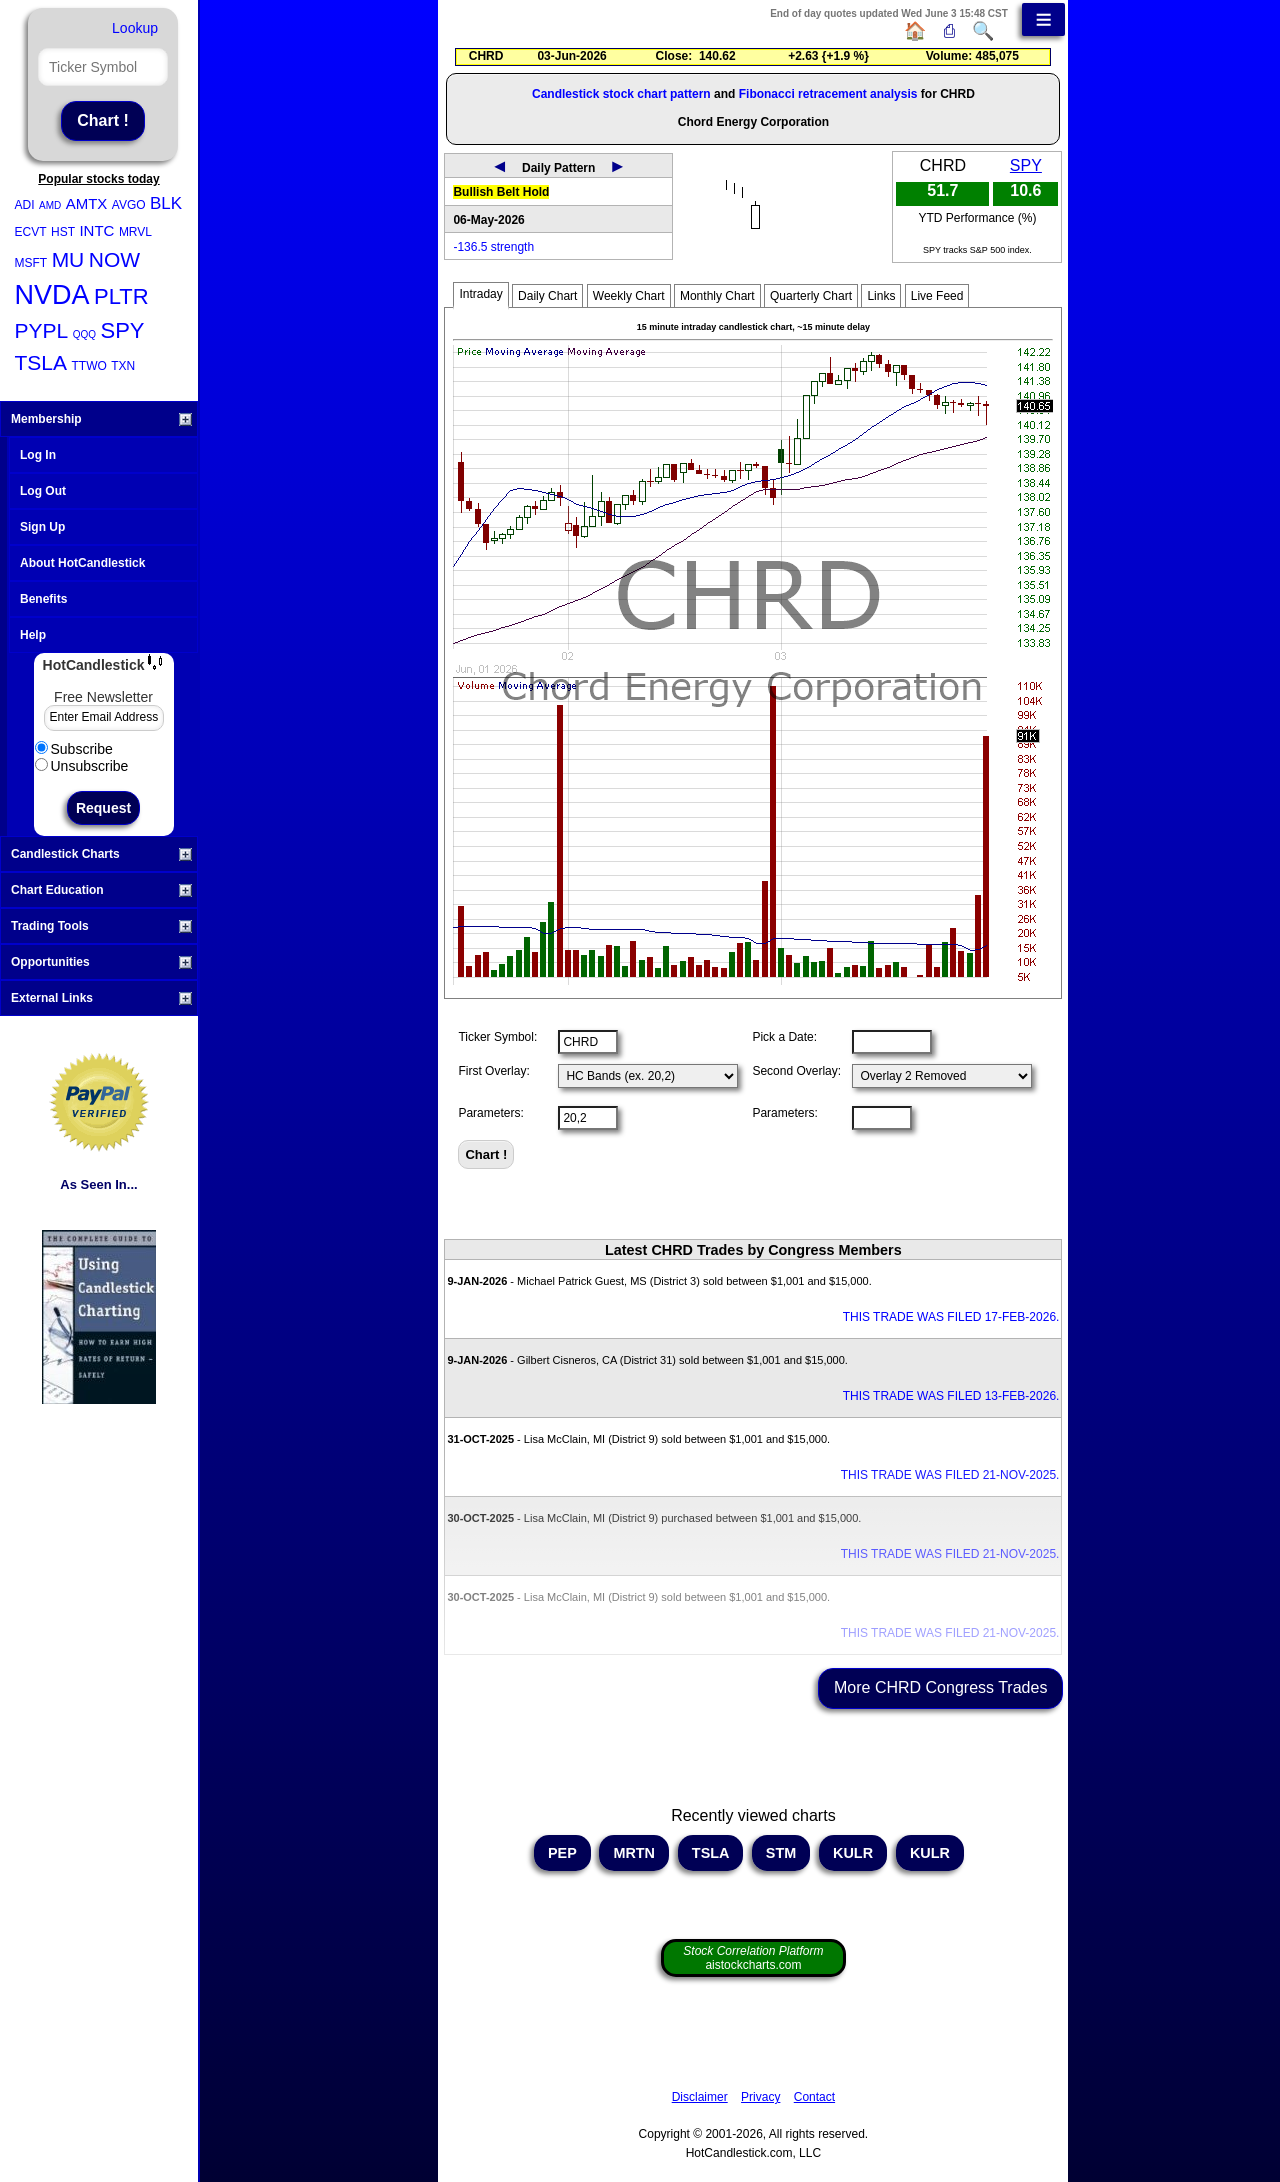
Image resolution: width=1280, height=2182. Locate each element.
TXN (123, 366)
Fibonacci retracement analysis (828, 94)
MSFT (31, 263)
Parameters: (490, 1113)
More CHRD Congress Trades (940, 1687)
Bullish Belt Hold (501, 192)
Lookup (135, 28)
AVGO (129, 205)
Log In (38, 455)
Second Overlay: (796, 1071)
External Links (101, 998)
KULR (853, 1853)
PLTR (121, 296)
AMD (50, 205)
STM (781, 1853)
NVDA (52, 295)
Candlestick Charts (101, 854)
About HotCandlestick (82, 563)
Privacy (760, 2097)
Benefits (43, 599)
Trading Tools (101, 926)
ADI (25, 205)
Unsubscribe (82, 766)
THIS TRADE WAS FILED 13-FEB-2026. (951, 1396)
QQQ (84, 334)
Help (33, 635)
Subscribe (74, 749)
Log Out (43, 491)
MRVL (135, 232)
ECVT (31, 232)
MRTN (634, 1853)
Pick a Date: (784, 1037)
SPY (122, 330)
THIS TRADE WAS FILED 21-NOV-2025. (950, 1475)
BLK (166, 203)
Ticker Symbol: (497, 1037)
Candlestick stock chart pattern (621, 94)
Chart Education (101, 890)
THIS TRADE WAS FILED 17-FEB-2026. (951, 1317)
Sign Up (42, 527)
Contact (814, 2097)
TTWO (88, 366)
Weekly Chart (629, 296)
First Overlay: (493, 1071)
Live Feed (937, 296)
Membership (101, 419)
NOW (114, 259)
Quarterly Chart (811, 296)
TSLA (41, 362)
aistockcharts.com (753, 1958)
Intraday (480, 294)
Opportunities (101, 962)
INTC (96, 230)
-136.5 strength (493, 247)
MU (68, 259)
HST (63, 232)
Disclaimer (700, 2097)
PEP (562, 1853)
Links (881, 296)
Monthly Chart (717, 296)
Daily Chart (547, 296)
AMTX (87, 203)
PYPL (42, 330)
